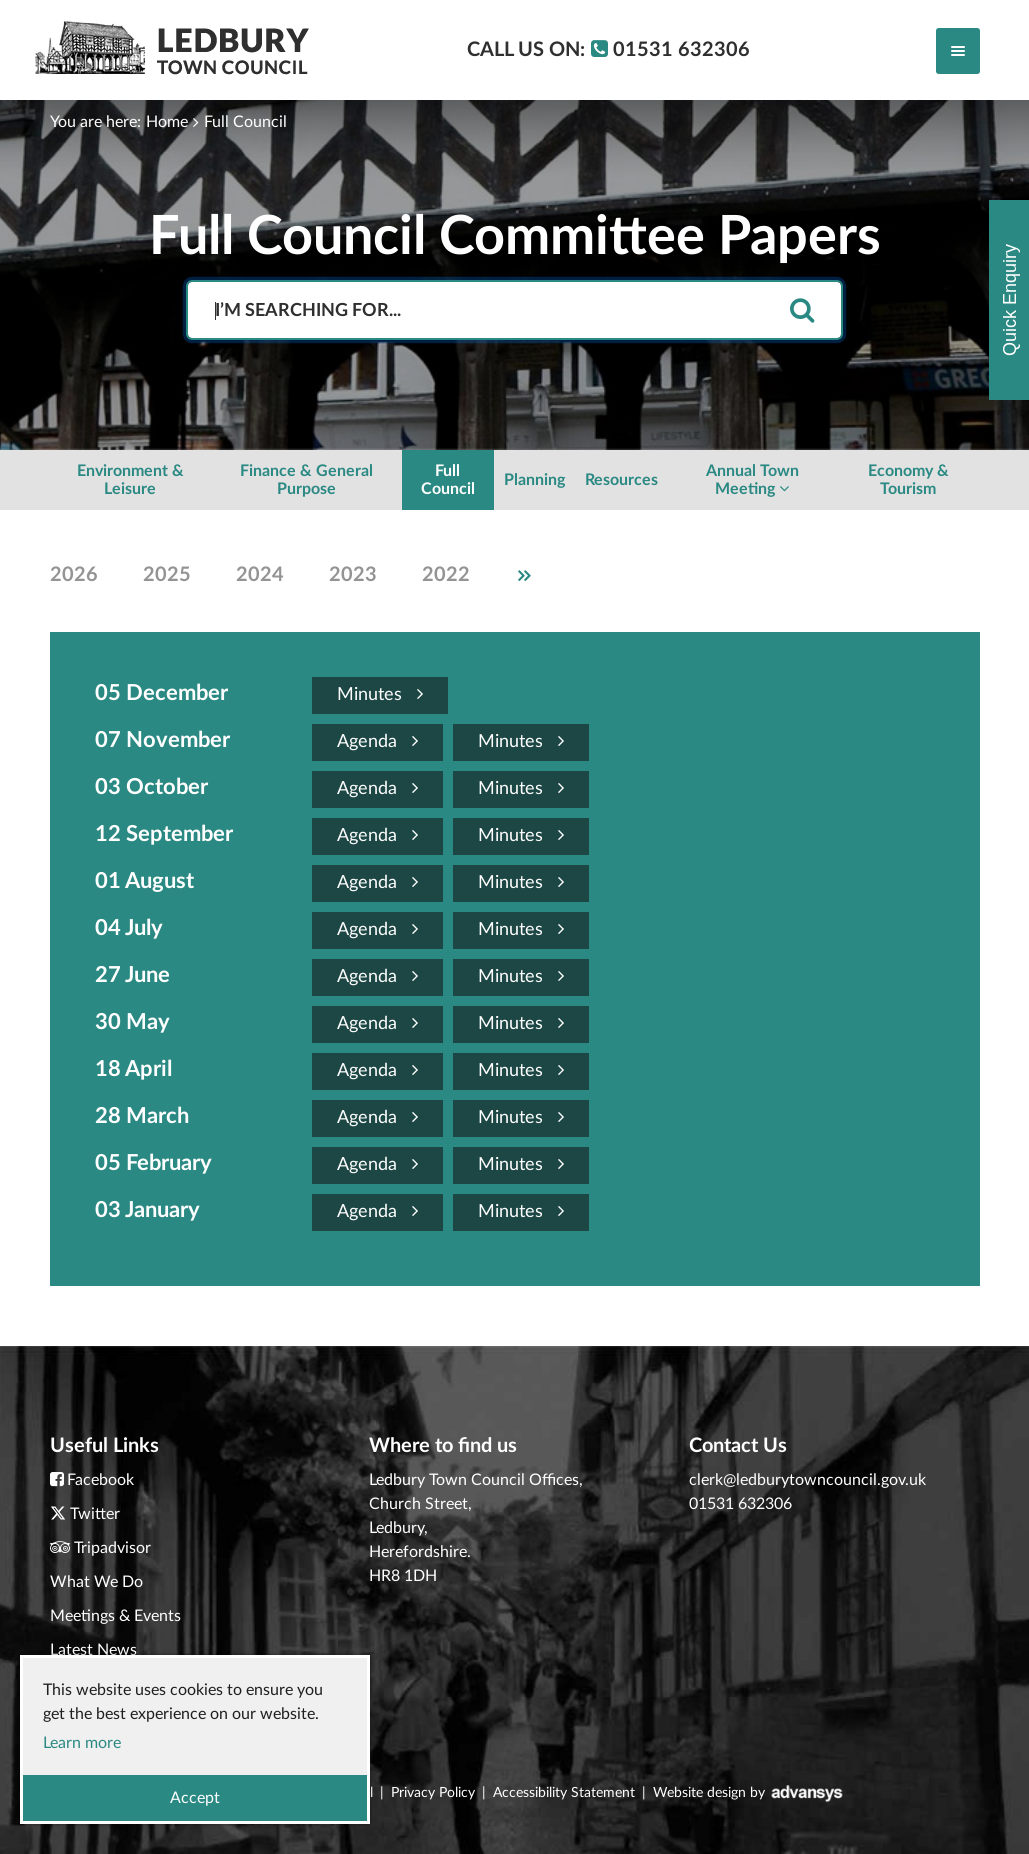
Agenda (377, 741)
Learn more (82, 1743)
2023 (353, 575)
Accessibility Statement (564, 1793)
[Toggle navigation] (958, 51)
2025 (167, 575)
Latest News (93, 1650)
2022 (446, 575)
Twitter (95, 1514)
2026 (74, 575)
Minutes (380, 694)
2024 (260, 575)
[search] (802, 311)
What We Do (96, 1582)
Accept (195, 1798)
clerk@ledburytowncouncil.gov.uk (807, 1480)
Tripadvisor (112, 1548)
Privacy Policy (433, 1793)
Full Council (245, 122)
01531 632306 (740, 1504)
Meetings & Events (115, 1616)
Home (167, 122)
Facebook (100, 1480)
